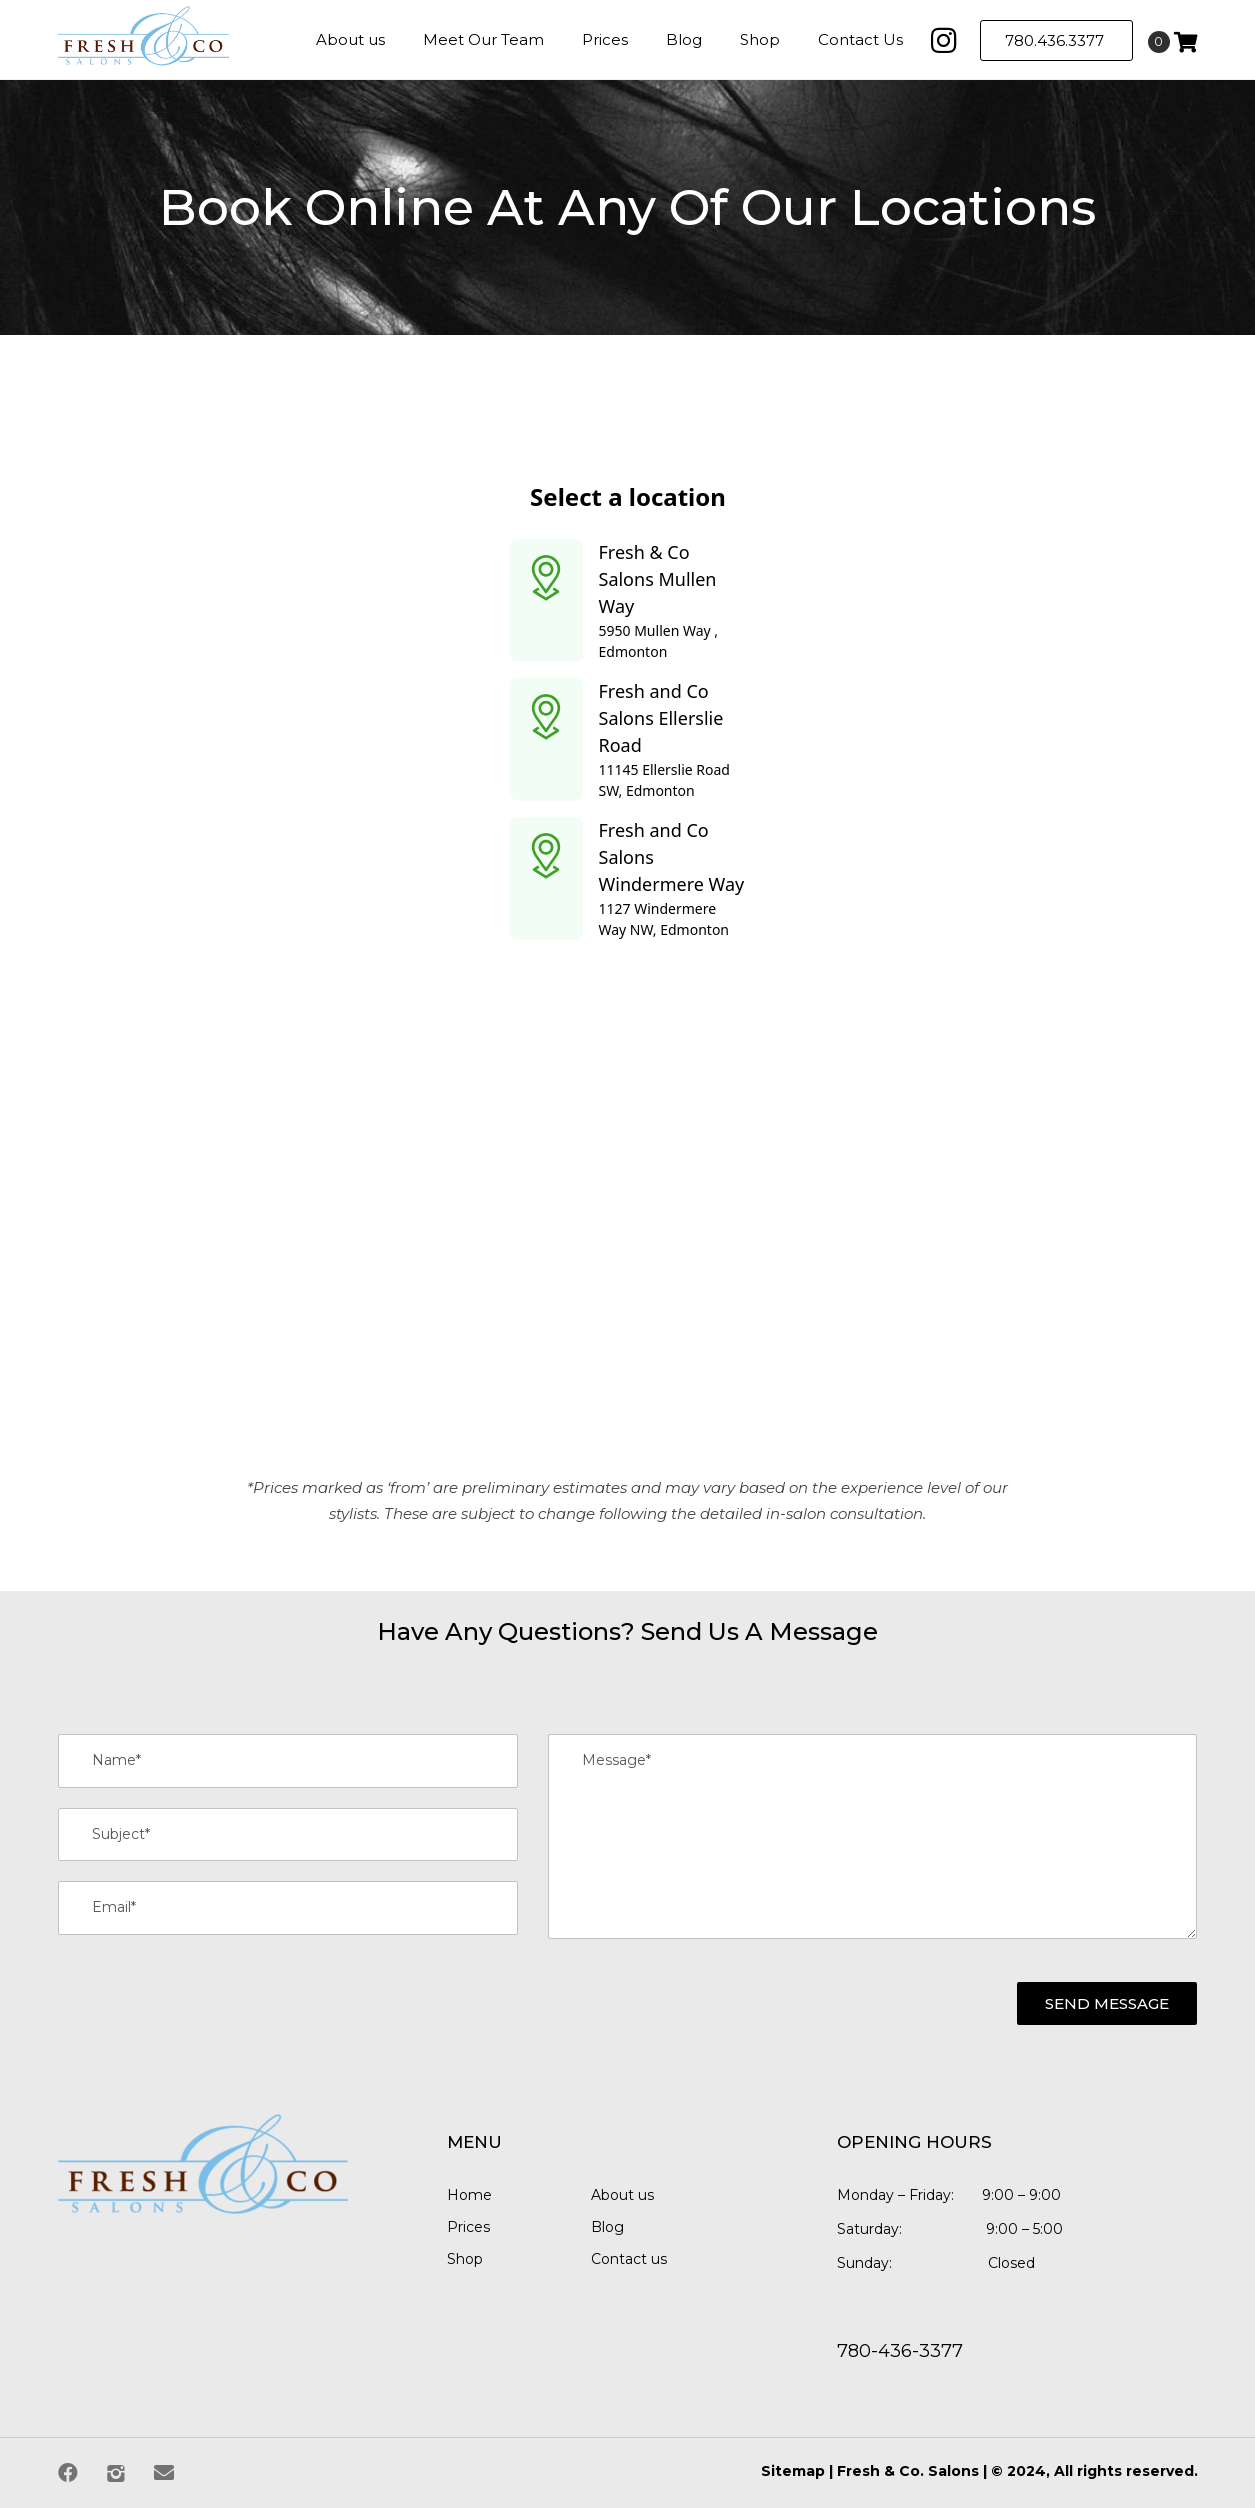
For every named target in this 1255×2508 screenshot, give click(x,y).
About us (622, 2195)
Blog (607, 2227)
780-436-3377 (900, 2351)
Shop (465, 2259)
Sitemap (793, 2471)
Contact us (629, 2259)
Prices (468, 2227)
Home (469, 2195)
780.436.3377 (1056, 40)
